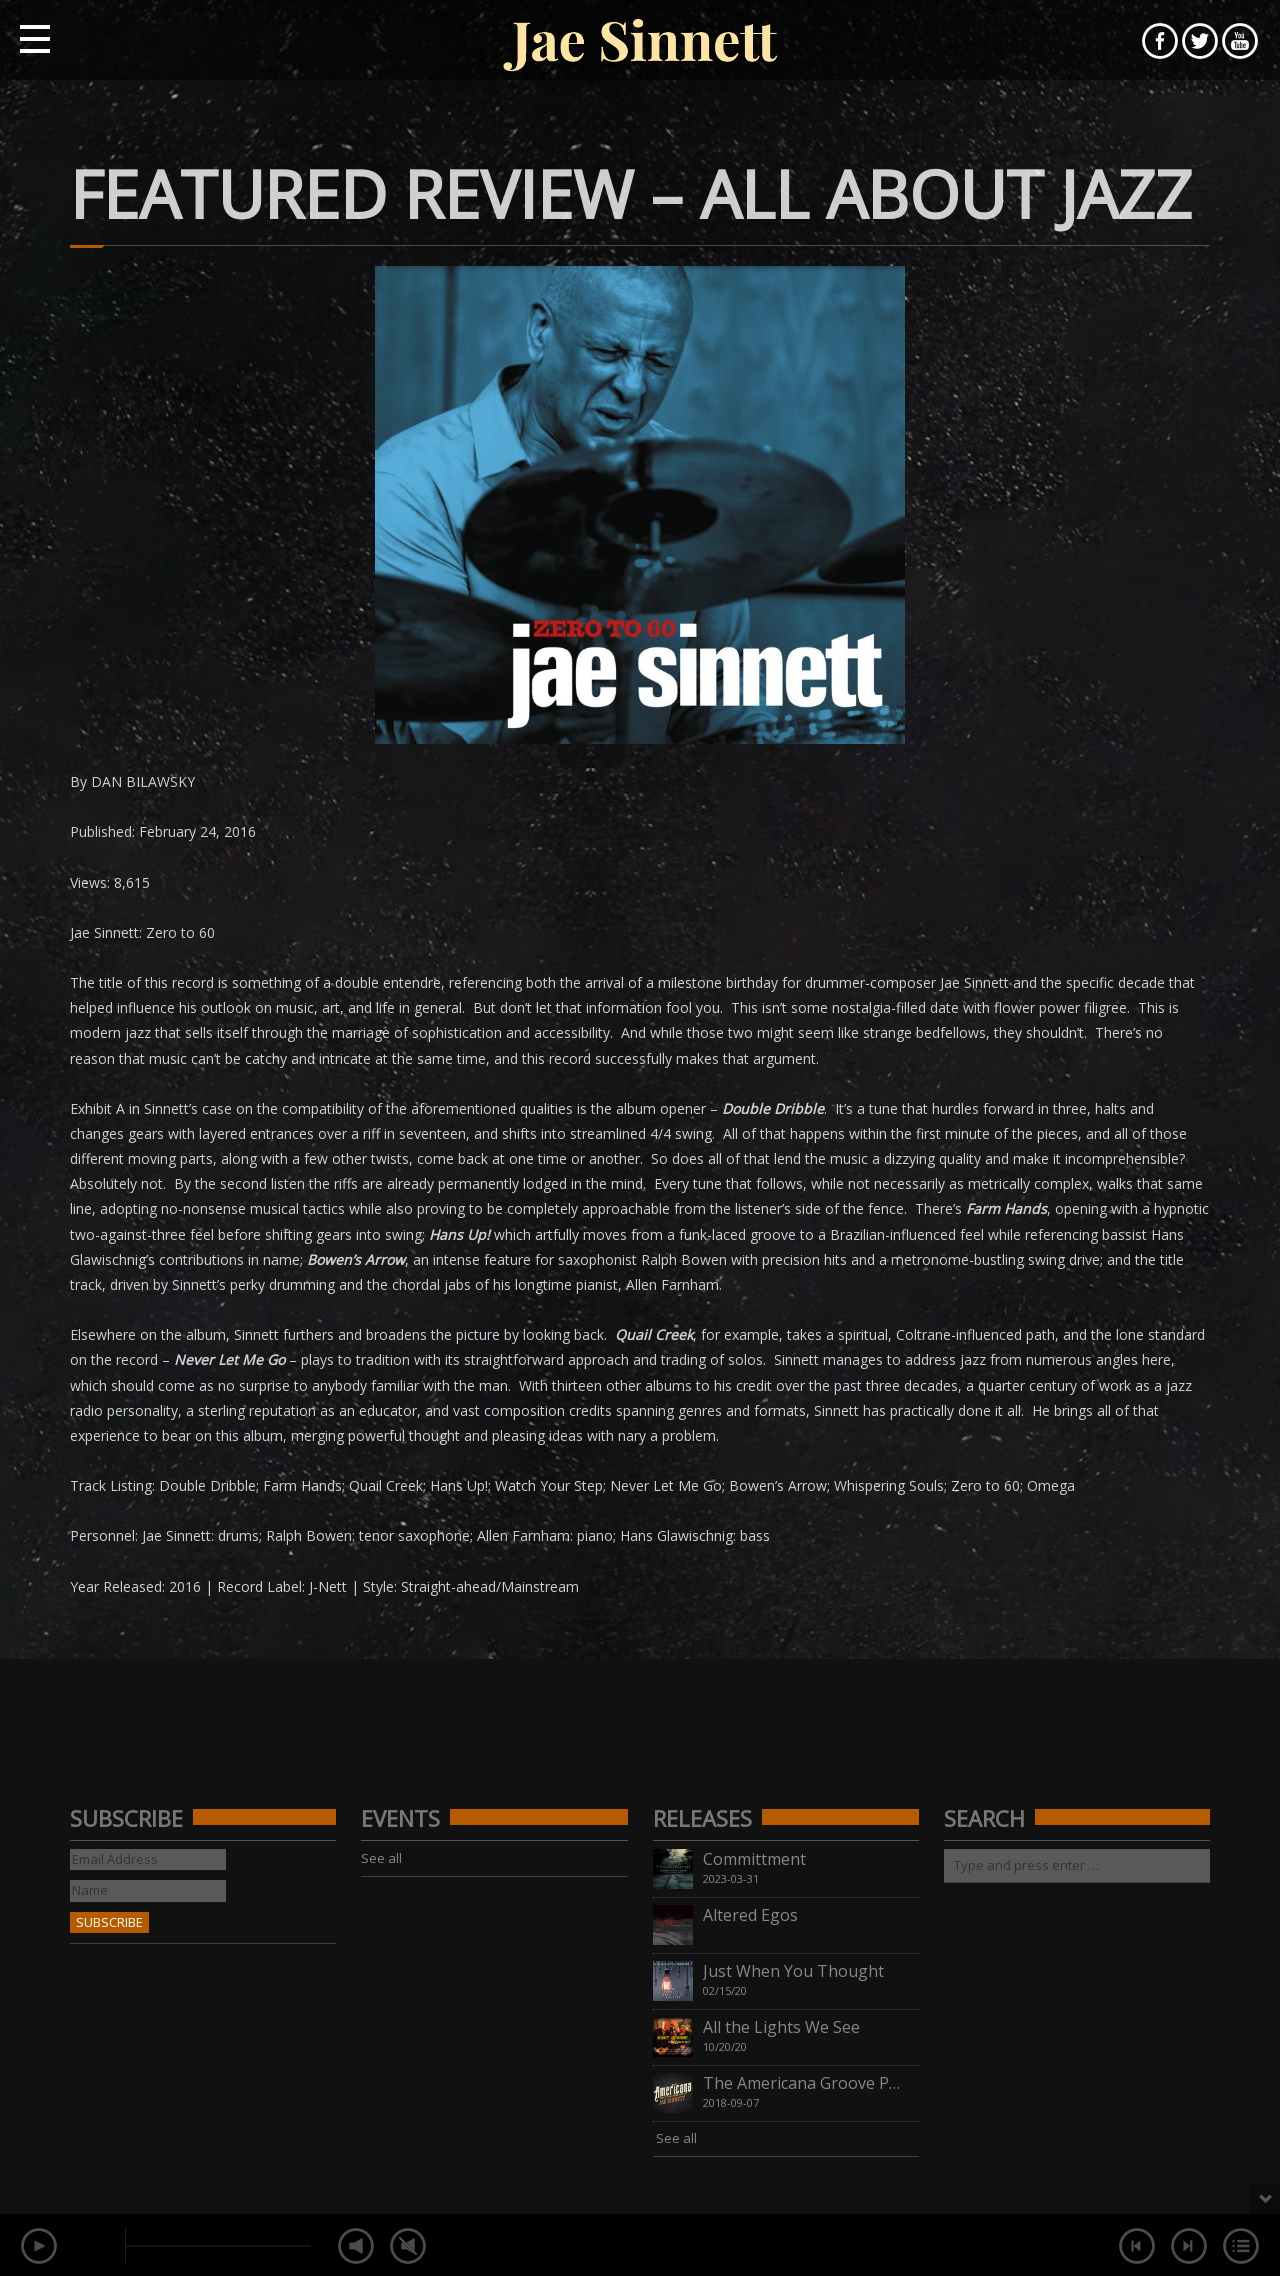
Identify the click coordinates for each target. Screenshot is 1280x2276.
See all (381, 1858)
